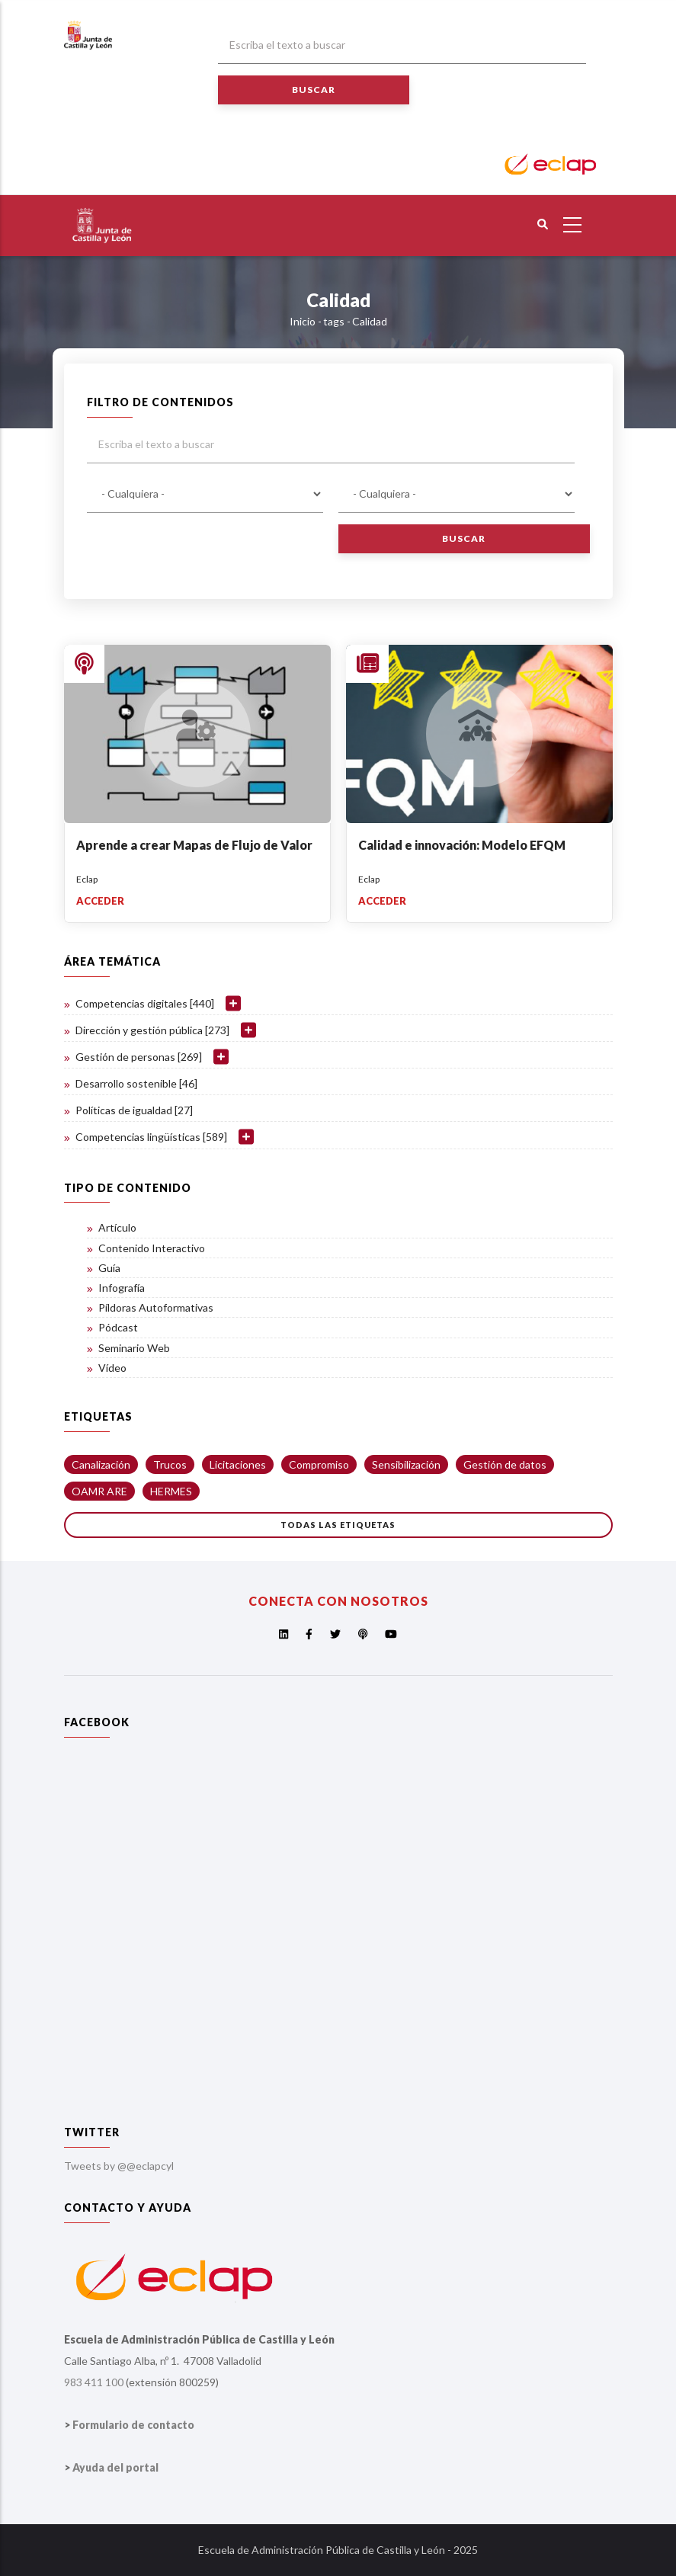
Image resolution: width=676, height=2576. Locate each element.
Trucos (170, 1464)
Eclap (87, 879)
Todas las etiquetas (338, 1525)
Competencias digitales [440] (144, 1003)
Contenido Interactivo (151, 1248)
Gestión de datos (504, 1464)
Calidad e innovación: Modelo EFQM (461, 845)
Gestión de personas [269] (138, 1056)
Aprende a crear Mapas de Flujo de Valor (194, 845)
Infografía (121, 1287)
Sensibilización (406, 1464)
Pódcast (118, 1327)
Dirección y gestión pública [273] (152, 1030)
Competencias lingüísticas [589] (151, 1136)
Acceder (100, 901)
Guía (109, 1267)
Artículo (117, 1227)
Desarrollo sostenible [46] (136, 1083)
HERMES (171, 1491)
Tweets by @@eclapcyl (119, 2165)
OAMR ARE (99, 1491)
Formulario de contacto (133, 2424)
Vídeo (112, 1367)
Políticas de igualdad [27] (134, 1110)
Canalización (101, 1464)
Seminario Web (134, 1347)
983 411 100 (93, 2382)
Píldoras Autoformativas (155, 1307)
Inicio (303, 321)
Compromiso (319, 1464)
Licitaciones (238, 1464)
